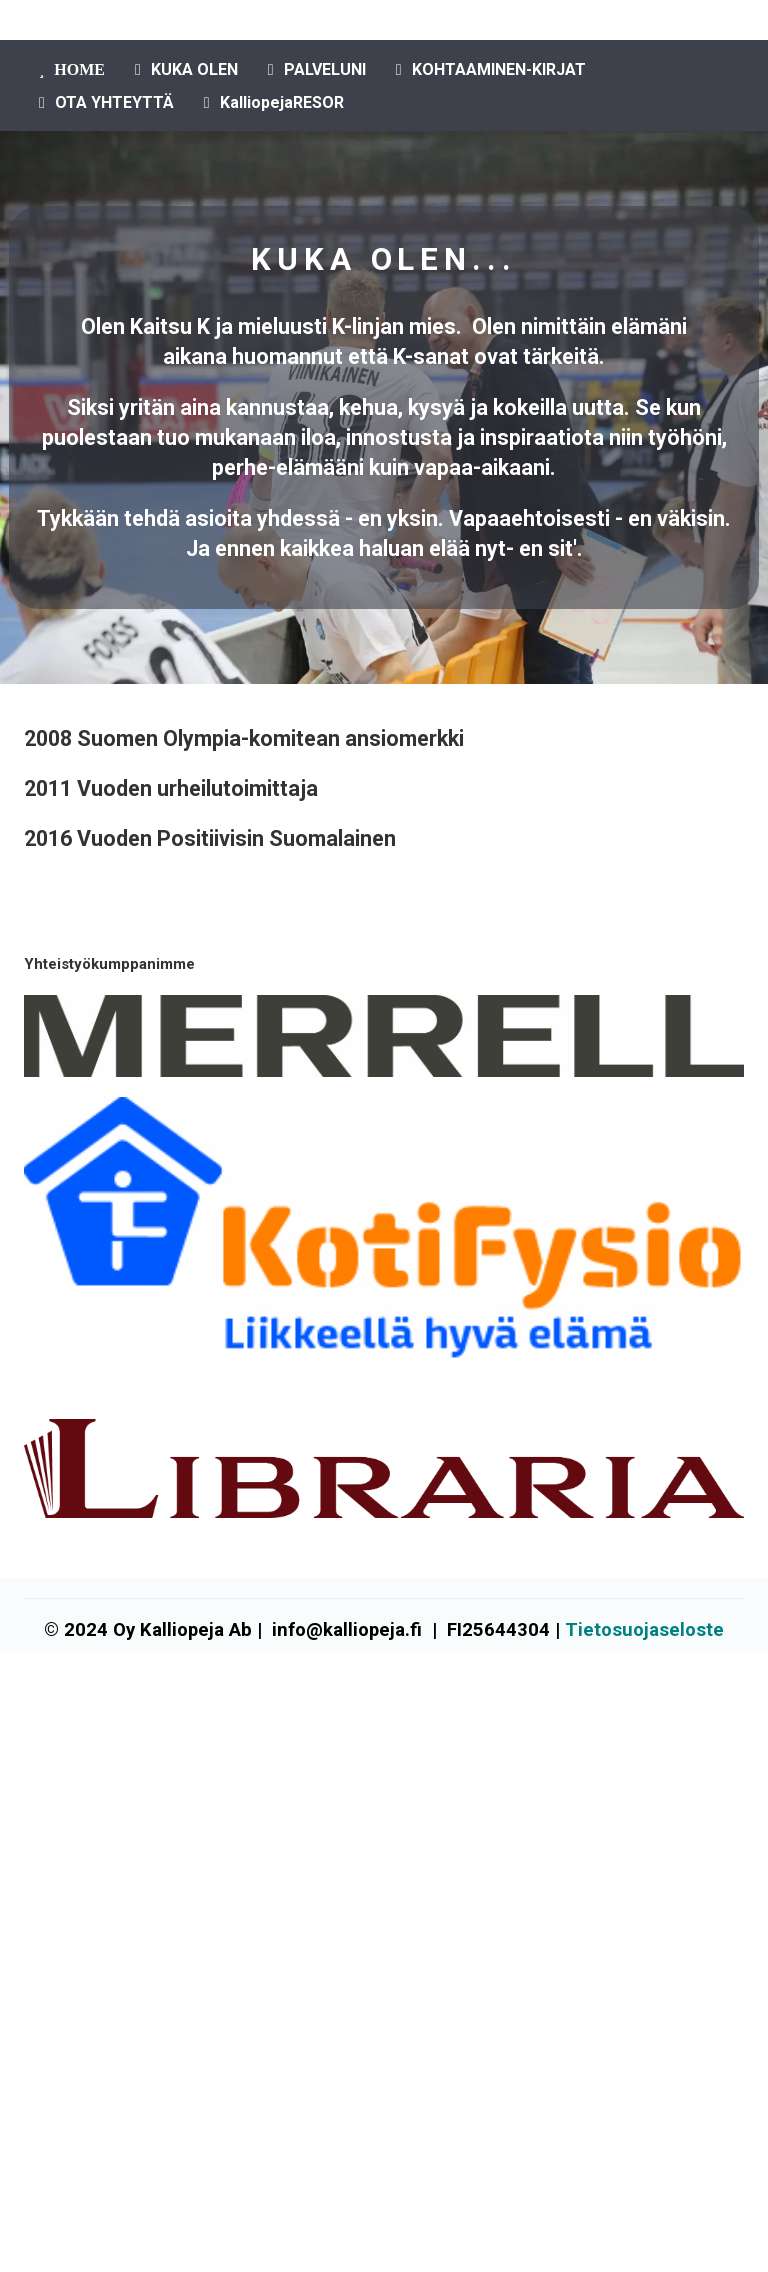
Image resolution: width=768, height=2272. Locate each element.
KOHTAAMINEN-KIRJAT (491, 69)
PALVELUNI (317, 69)
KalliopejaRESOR (274, 102)
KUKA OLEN (186, 69)
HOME (72, 69)
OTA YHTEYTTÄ (106, 102)
